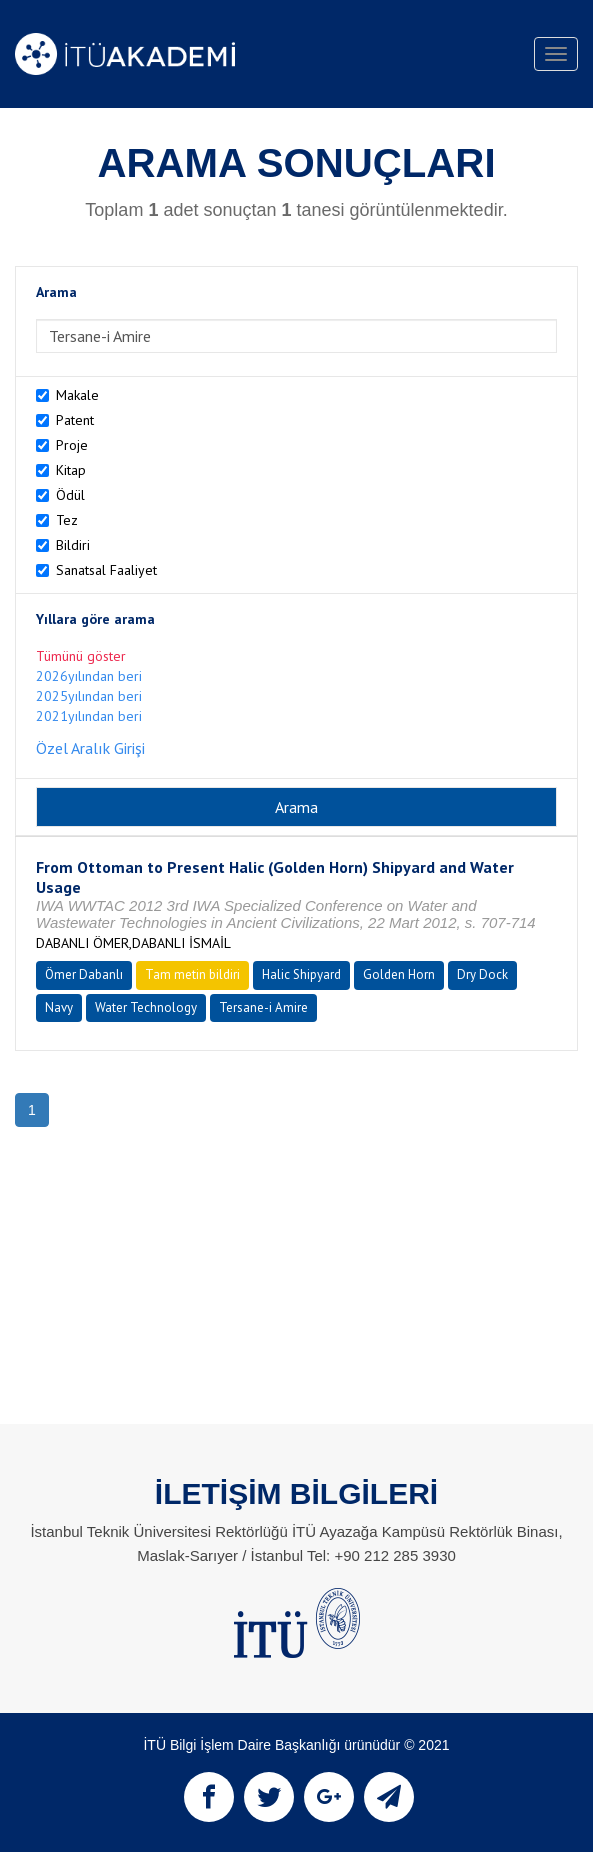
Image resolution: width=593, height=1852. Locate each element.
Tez (67, 520)
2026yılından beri (89, 676)
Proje (72, 445)
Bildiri (73, 545)
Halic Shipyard (301, 974)
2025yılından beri (89, 696)
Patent (75, 420)
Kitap (71, 470)
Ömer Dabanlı (84, 974)
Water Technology (146, 1007)
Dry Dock (482, 974)
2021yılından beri (89, 716)
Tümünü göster (81, 656)
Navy (59, 1007)
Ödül (70, 495)
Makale (77, 395)
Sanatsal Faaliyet (106, 570)
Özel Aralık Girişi (90, 748)
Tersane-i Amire (263, 1007)
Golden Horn (399, 974)
